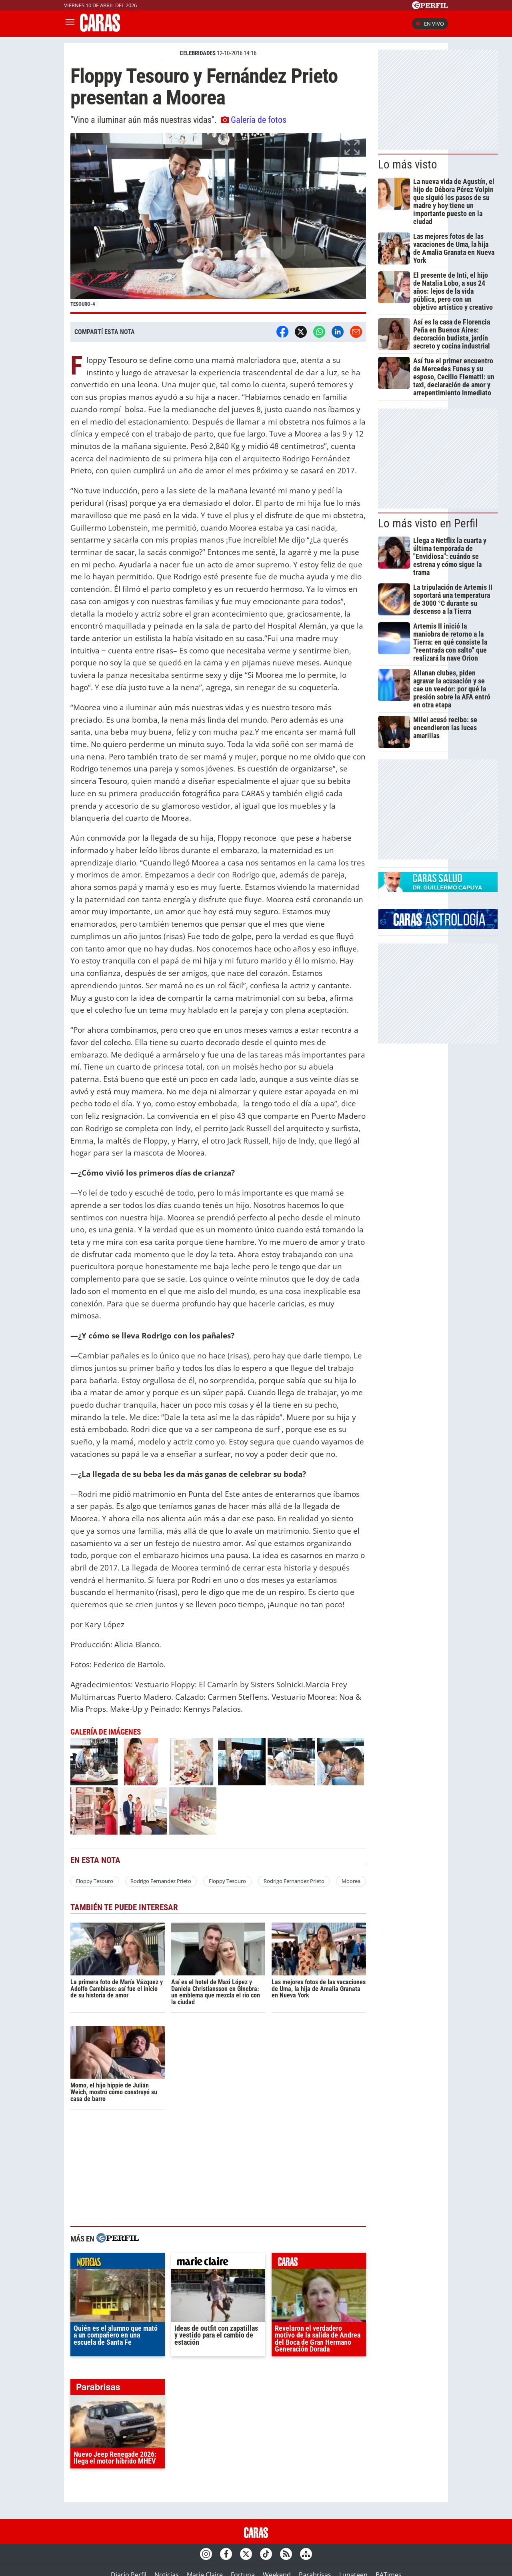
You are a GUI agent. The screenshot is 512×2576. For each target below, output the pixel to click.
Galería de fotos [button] (253, 119)
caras (319, 2263)
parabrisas (117, 2389)
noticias (117, 2263)
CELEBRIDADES (198, 53)
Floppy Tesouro (94, 1881)
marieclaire (218, 2263)
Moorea (351, 1881)
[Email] (356, 332)
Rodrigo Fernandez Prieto (160, 1881)
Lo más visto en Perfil (428, 523)
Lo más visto (407, 164)
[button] (218, 223)
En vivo (430, 23)
